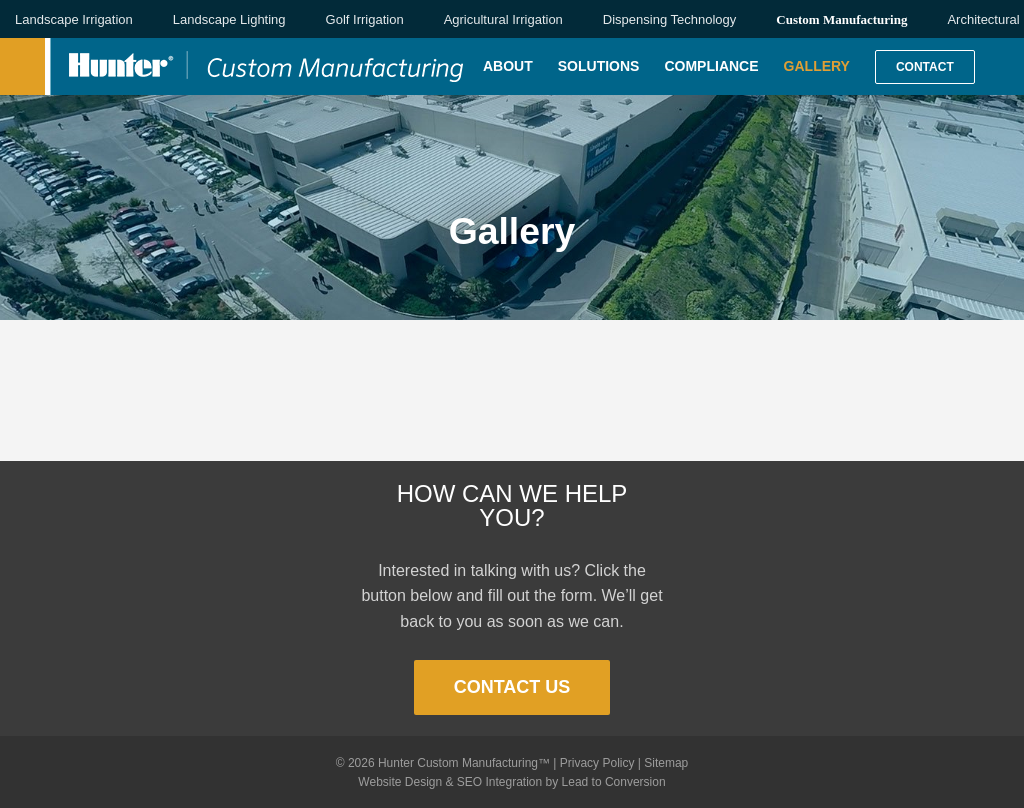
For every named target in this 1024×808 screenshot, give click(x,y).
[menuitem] (520, 66)
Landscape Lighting (229, 19)
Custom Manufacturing (841, 19)
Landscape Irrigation (74, 19)
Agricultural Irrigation (503, 19)
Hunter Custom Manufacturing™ (464, 763)
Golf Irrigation (365, 19)
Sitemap (666, 763)
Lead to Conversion (614, 782)
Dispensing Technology (669, 19)
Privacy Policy (597, 763)
